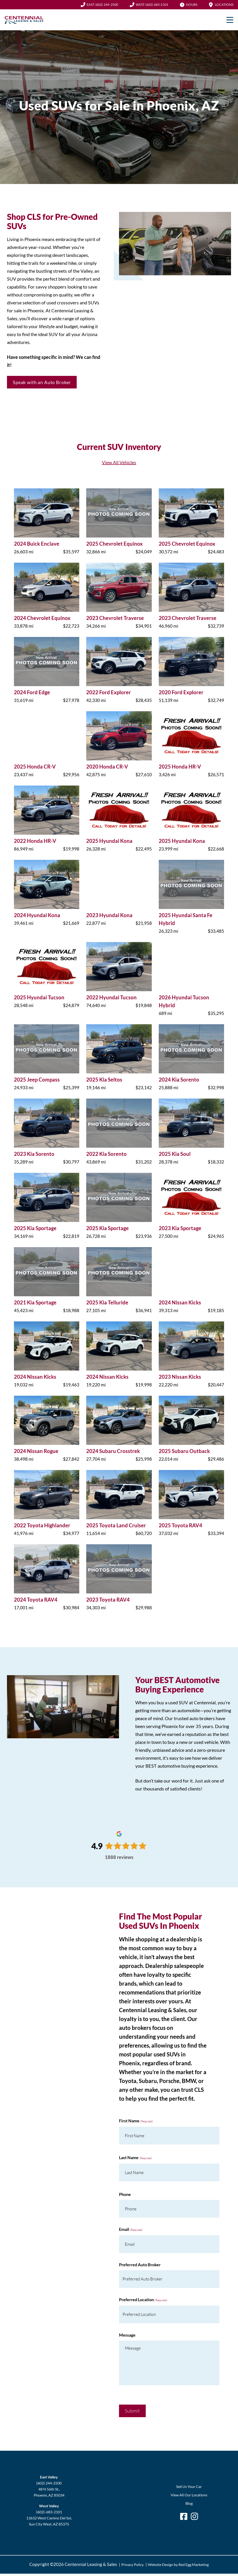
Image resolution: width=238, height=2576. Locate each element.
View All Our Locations (189, 2497)
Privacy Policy (132, 2566)
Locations (224, 6)
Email (131, 2232)
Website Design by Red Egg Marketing (178, 2566)
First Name (136, 2123)
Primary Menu (229, 22)
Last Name (135, 2160)
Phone (125, 2196)
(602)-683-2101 (49, 2514)
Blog (189, 2505)
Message (127, 2337)
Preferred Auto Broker (140, 2266)
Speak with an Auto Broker (42, 384)
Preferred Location (143, 2302)
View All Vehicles (119, 464)
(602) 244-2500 (102, 6)
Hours (191, 6)
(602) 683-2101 (152, 6)
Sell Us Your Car (189, 2488)
